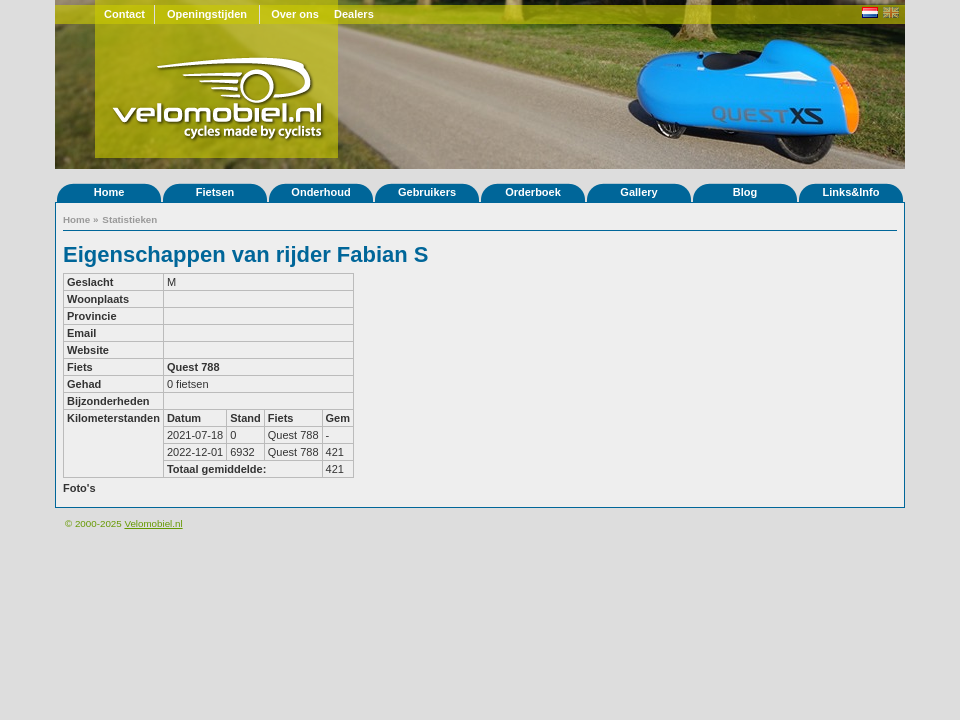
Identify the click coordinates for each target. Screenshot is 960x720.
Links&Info (851, 192)
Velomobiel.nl (153, 523)
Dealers (354, 14)
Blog (745, 192)
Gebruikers (427, 192)
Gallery (638, 192)
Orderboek (533, 192)
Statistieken (129, 219)
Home (109, 192)
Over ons (295, 14)
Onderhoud (320, 192)
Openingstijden (207, 14)
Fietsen (215, 192)
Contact (124, 14)
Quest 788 (193, 367)
